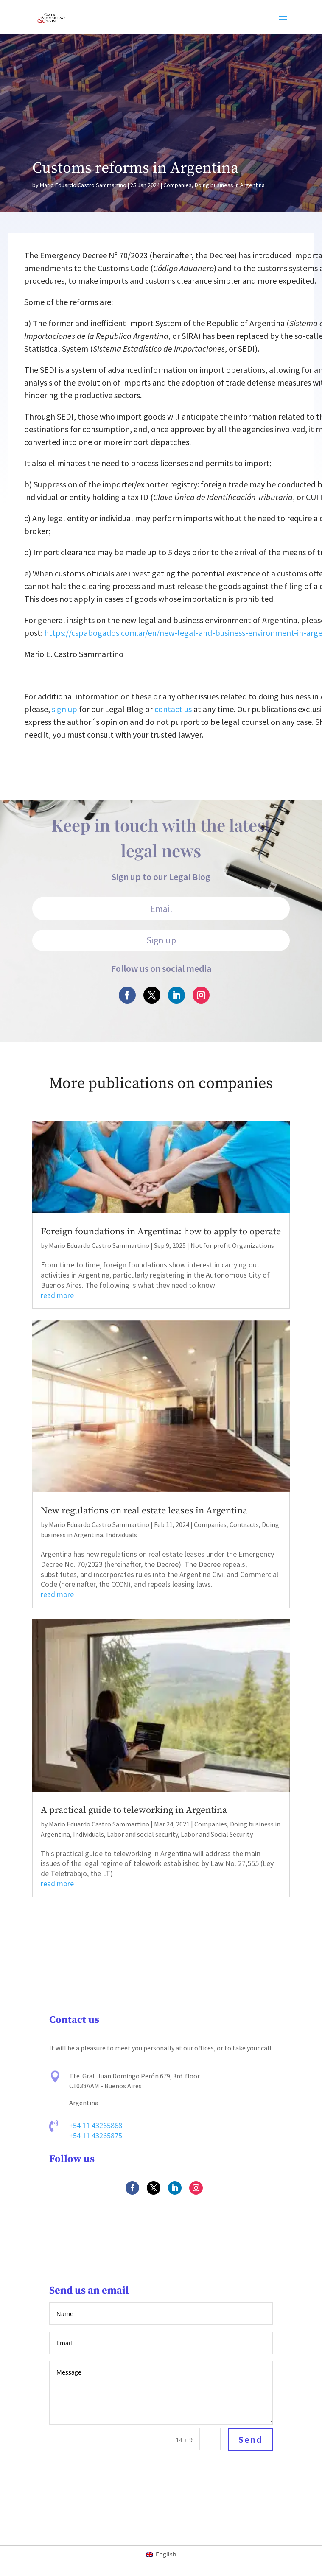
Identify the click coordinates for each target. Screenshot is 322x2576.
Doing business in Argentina (230, 185)
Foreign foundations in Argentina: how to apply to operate (161, 1231)
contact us (173, 709)
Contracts (244, 1524)
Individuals (121, 1534)
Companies (177, 185)
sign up (64, 709)
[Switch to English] (161, 2554)
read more (57, 1295)
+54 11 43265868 (96, 2126)
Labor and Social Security (217, 1834)
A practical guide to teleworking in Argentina (134, 1810)
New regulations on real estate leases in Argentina (144, 1510)
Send (250, 2440)
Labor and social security (142, 1834)
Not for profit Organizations (232, 1245)
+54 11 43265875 (95, 2135)
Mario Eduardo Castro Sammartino (83, 185)
